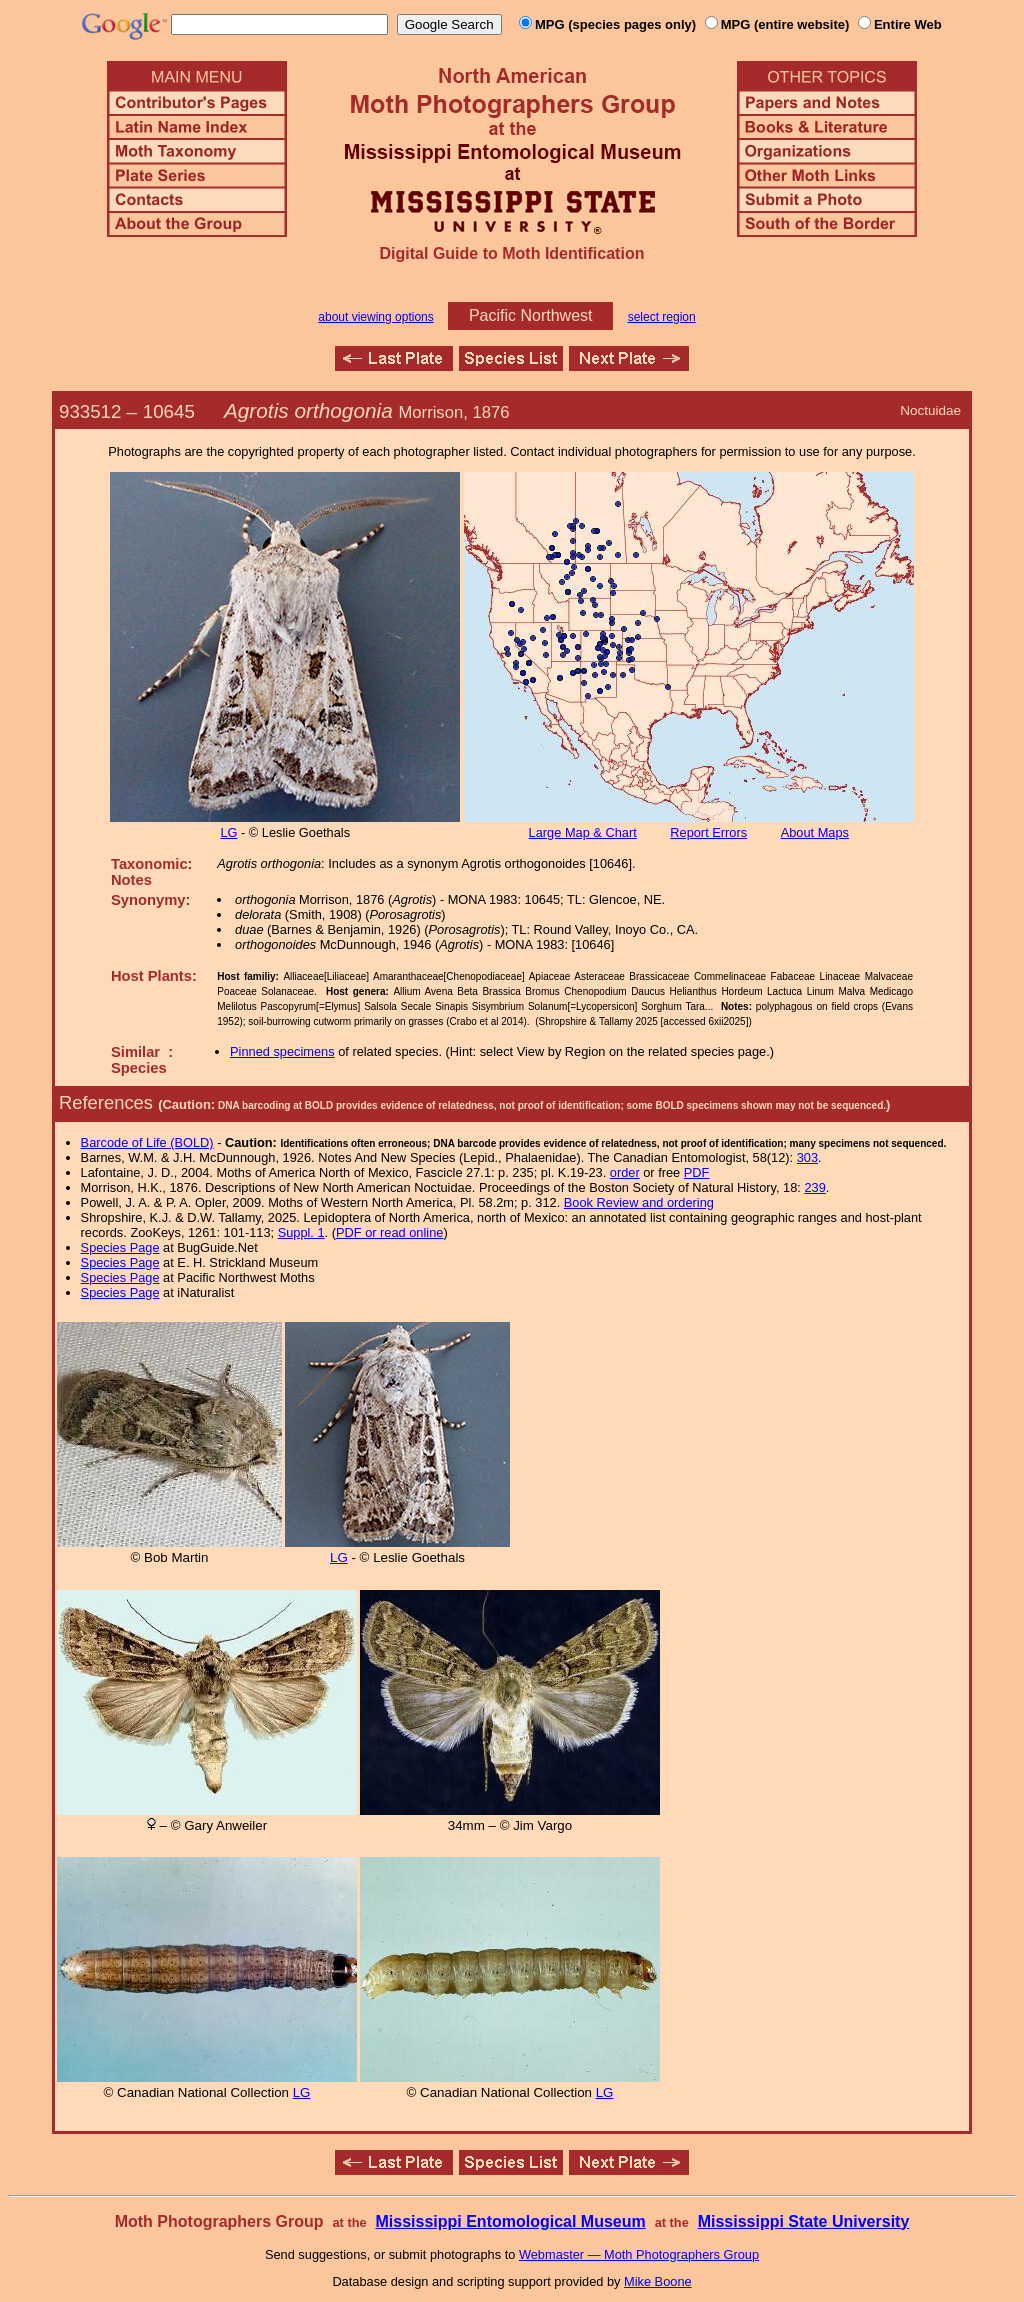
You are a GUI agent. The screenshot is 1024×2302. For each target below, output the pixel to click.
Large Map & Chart (583, 832)
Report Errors (708, 832)
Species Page (120, 1247)
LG (228, 832)
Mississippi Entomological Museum (510, 2221)
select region (662, 317)
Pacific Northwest (531, 315)
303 (807, 1157)
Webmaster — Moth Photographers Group (639, 2254)
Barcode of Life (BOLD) (147, 1142)
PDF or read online (389, 1232)
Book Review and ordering (639, 1202)
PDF (697, 1172)
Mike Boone (658, 2281)
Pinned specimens (282, 1051)
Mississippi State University (804, 2221)
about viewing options (375, 317)
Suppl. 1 (301, 1232)
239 (814, 1187)
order (625, 1172)
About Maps (815, 832)
